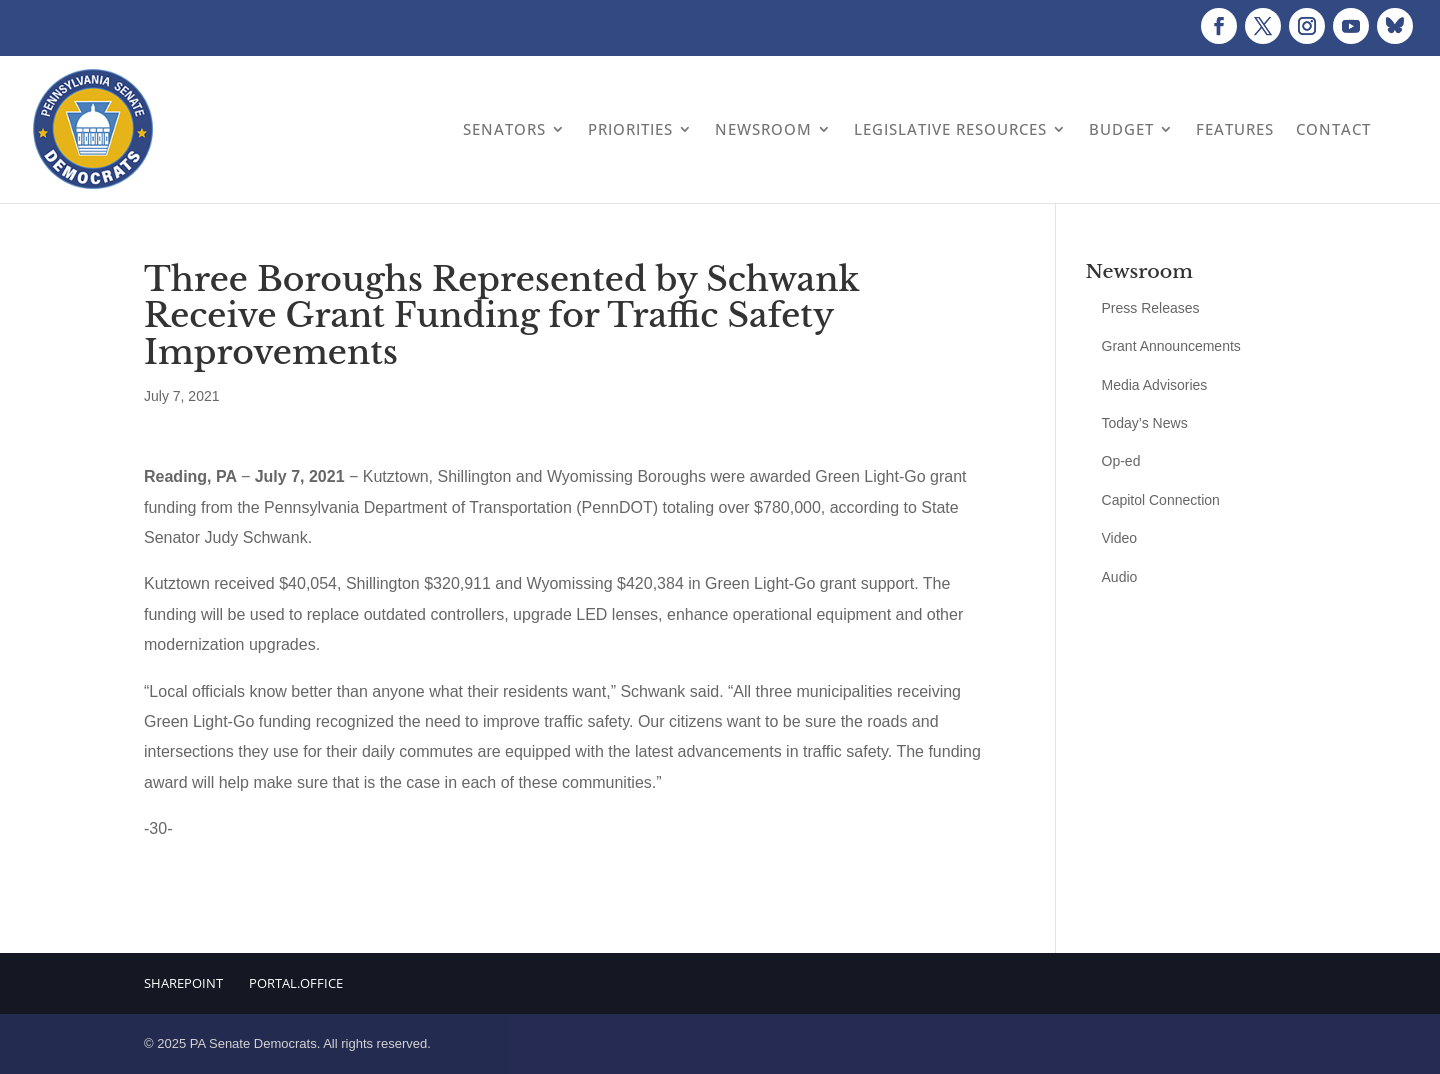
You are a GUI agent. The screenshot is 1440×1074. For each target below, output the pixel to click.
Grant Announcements (1171, 346)
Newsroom (763, 129)
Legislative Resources (950, 129)
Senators (504, 129)
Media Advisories (1155, 385)
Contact (1333, 129)
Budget (1121, 129)
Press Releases (1151, 308)
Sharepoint (183, 983)
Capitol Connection (1161, 500)
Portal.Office (296, 983)
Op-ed (1121, 461)
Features (1235, 129)
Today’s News (1145, 423)
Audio (1120, 577)
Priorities (630, 129)
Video (1120, 538)
